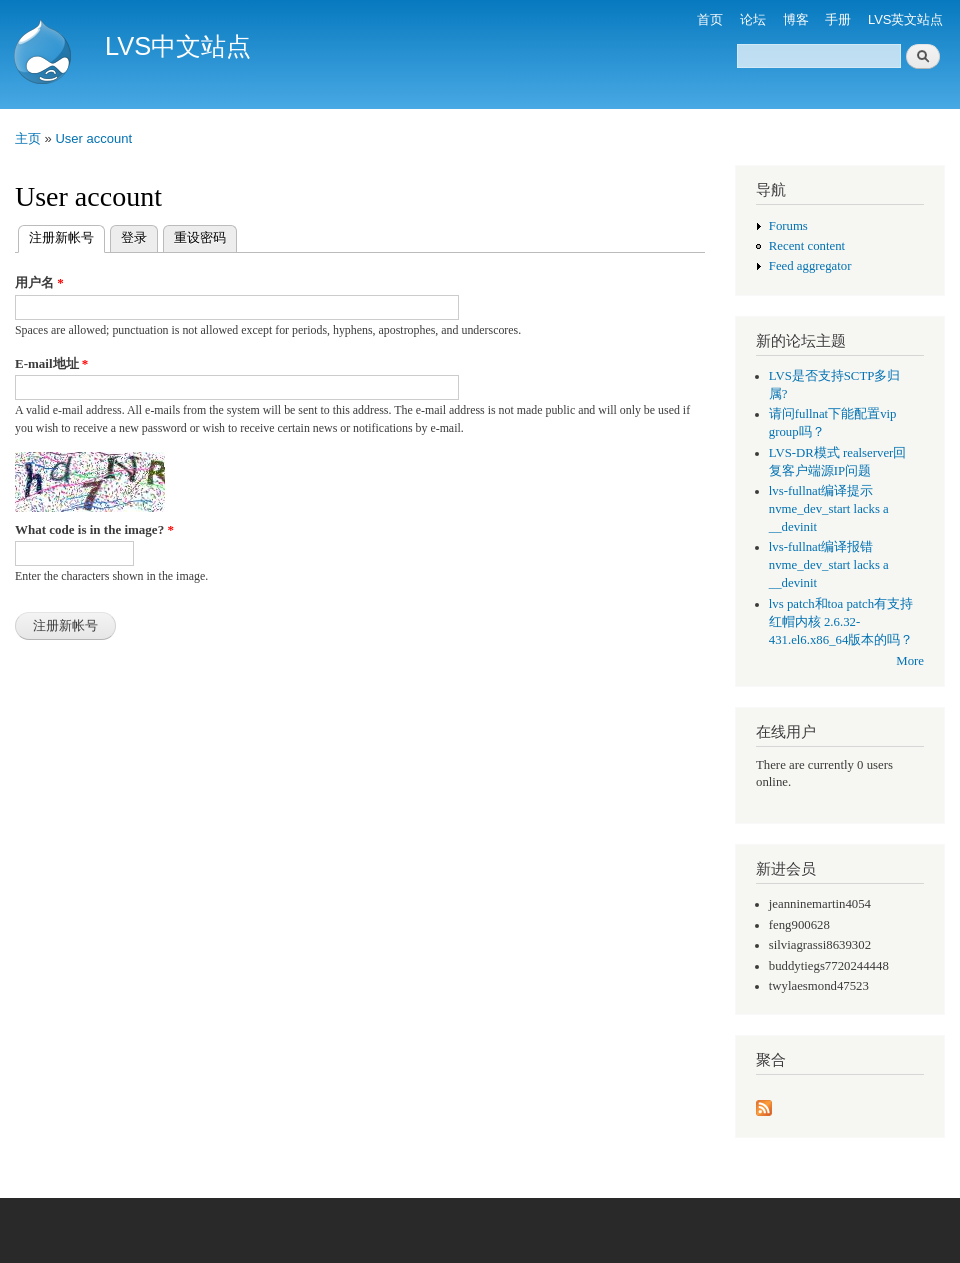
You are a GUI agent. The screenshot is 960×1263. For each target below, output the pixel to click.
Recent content (807, 246)
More (910, 661)
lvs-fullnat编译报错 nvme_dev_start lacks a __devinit (829, 565)
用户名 (39, 282)
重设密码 (200, 237)
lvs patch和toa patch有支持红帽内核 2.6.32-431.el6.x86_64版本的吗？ (841, 622)
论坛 (753, 19)
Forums (788, 226)
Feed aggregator (810, 266)
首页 (710, 19)
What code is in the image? (94, 529)
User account (93, 138)
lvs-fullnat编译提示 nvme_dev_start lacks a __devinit (829, 509)
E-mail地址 (51, 363)
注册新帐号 (67, 235)
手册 (838, 19)
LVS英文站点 (906, 19)
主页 (28, 138)
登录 (134, 237)
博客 (796, 19)
